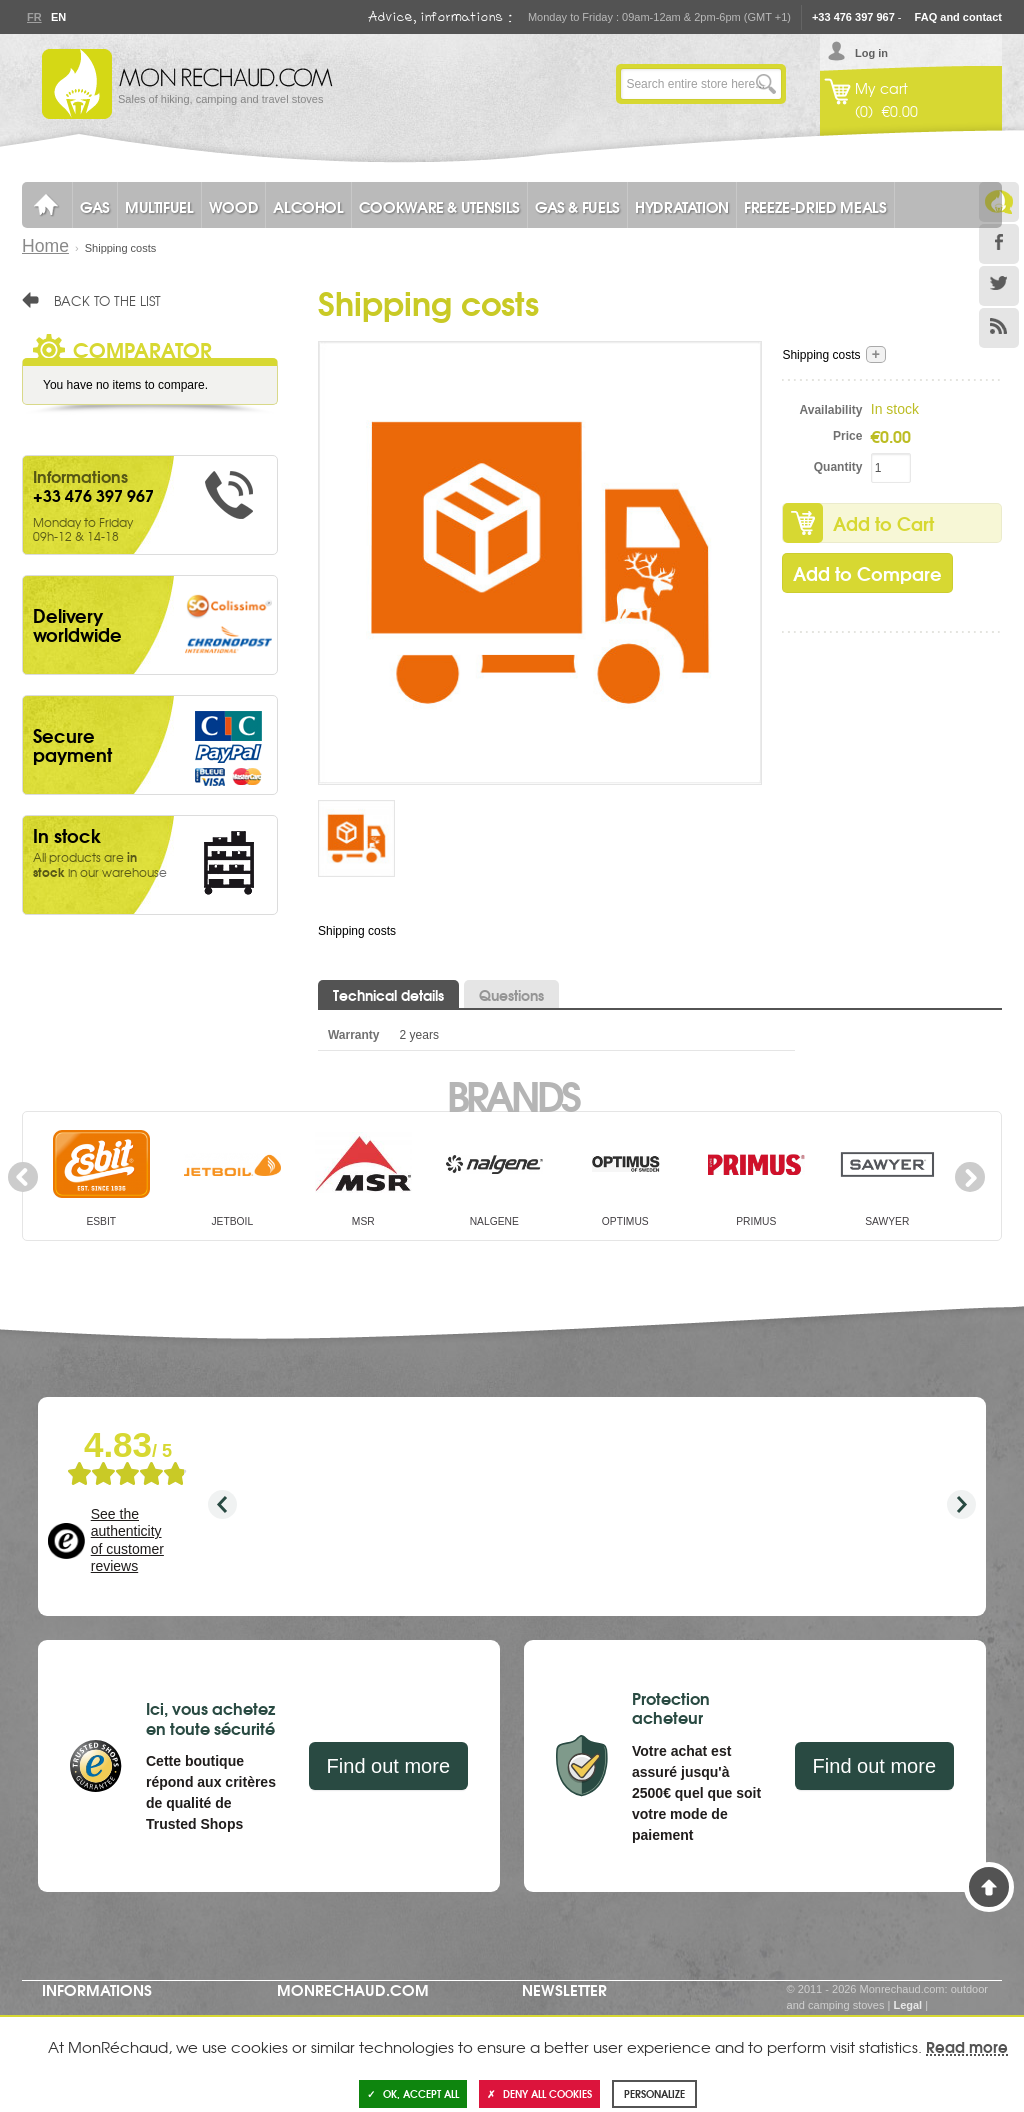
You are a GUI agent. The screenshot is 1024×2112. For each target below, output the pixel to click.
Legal (907, 2005)
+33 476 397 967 (853, 17)
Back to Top (989, 1887)
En (58, 17)
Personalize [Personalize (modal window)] (654, 2093)
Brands (512, 1094)
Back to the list (107, 300)
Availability (831, 410)
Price (847, 436)
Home (45, 246)
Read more (967, 2046)
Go (766, 84)
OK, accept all (413, 2093)
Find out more (388, 1766)
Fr (34, 17)
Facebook (999, 244)
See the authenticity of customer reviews (127, 1540)
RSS (999, 328)
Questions (511, 995)
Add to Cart (883, 523)
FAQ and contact (958, 17)
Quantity (838, 467)
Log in (871, 53)
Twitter (999, 286)
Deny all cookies (539, 2093)
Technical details (388, 995)
